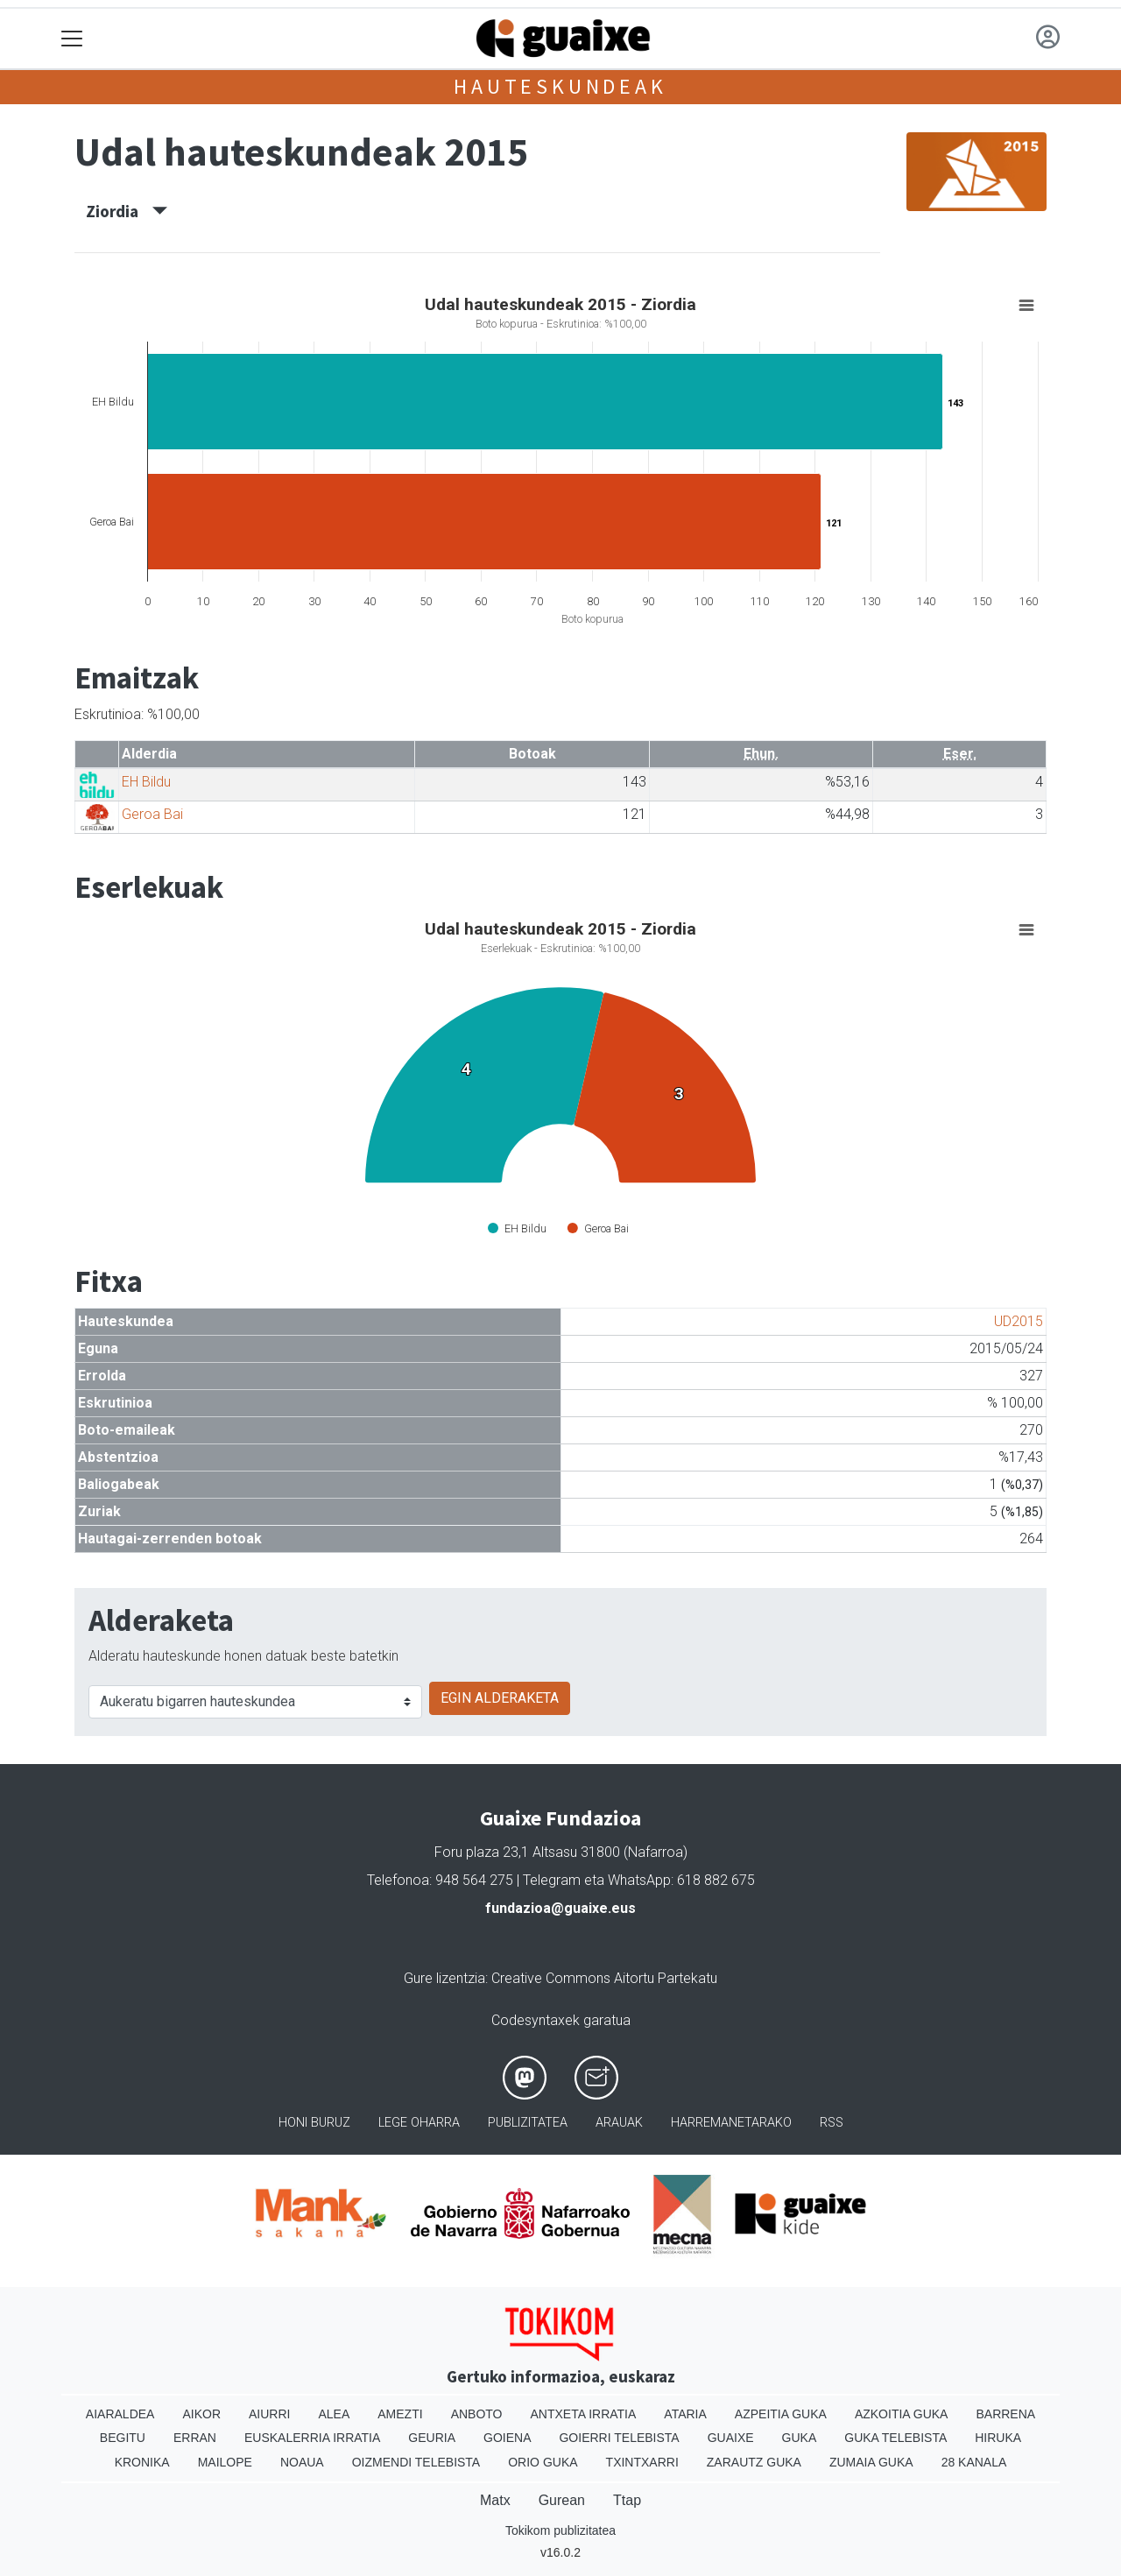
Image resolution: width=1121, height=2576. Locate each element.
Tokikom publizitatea (560, 2530)
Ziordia (126, 211)
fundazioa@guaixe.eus (560, 1908)
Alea (333, 2414)
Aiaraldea (120, 2414)
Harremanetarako (731, 2122)
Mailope (225, 2462)
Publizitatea (528, 2122)
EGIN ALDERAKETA (500, 1698)
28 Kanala (974, 2462)
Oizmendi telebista (416, 2462)
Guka (799, 2438)
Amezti (399, 2414)
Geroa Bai (152, 814)
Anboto (477, 2414)
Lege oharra (419, 2122)
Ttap (627, 2500)
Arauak (619, 2122)
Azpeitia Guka (781, 2414)
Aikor (201, 2414)
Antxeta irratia (584, 2414)
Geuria (431, 2438)
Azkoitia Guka (901, 2414)
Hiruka (998, 2438)
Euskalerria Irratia (312, 2438)
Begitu (122, 2438)
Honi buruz (314, 2122)
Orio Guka (542, 2462)
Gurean (562, 2500)
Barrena (1005, 2414)
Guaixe (731, 2438)
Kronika (142, 2462)
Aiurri (269, 2414)
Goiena (507, 2438)
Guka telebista (895, 2438)
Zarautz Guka (754, 2462)
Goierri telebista (619, 2438)
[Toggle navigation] (72, 39)
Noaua (302, 2462)
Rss (831, 2122)
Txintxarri (642, 2462)
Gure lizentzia (444, 1978)
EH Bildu (146, 781)
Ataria (685, 2414)
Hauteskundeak (560, 86)
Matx (495, 2500)
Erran (194, 2438)
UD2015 (1018, 1321)
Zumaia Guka (871, 2462)
